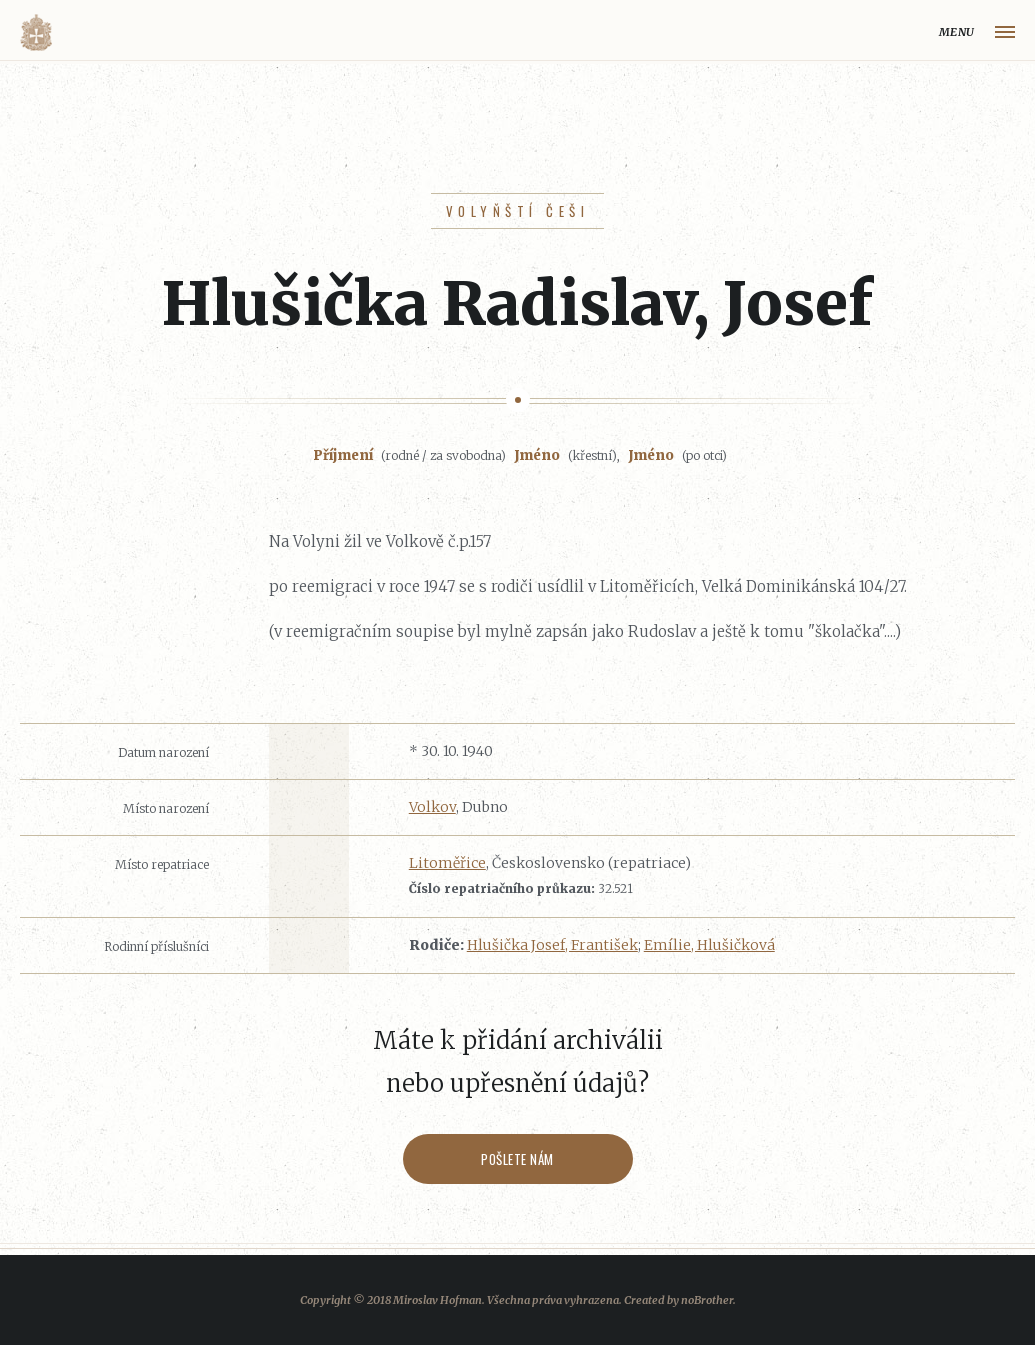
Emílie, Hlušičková (709, 945)
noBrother (707, 1300)
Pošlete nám (517, 1159)
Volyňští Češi (517, 211)
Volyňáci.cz (36, 32)
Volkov (432, 807)
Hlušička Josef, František (552, 945)
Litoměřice (447, 863)
